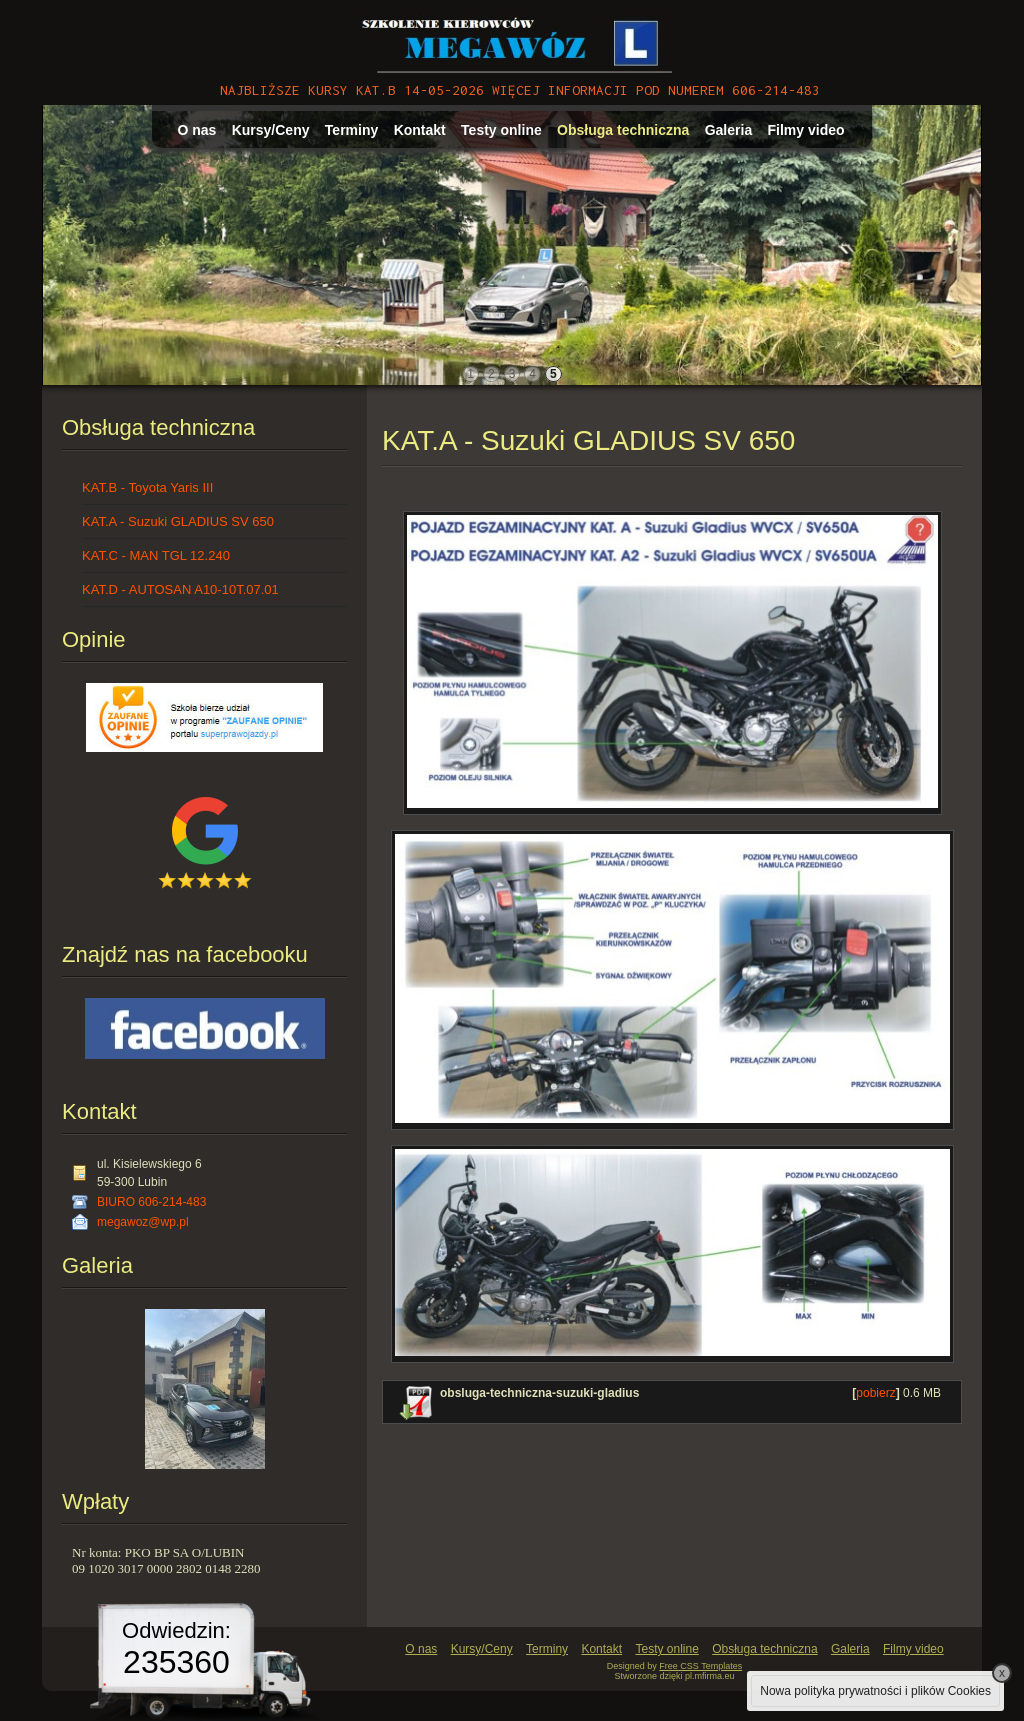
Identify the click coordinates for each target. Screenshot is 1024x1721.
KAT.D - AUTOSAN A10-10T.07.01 (180, 589)
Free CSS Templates (700, 1666)
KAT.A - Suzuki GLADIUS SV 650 (178, 521)
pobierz (875, 1393)
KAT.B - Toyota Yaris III (147, 487)
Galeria (728, 130)
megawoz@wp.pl (143, 1222)
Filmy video (806, 130)
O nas (196, 130)
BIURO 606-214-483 (151, 1202)
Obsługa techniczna (623, 130)
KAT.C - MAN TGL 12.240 (156, 555)
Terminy (351, 130)
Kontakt (420, 130)
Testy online (501, 130)
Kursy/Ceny (271, 130)
